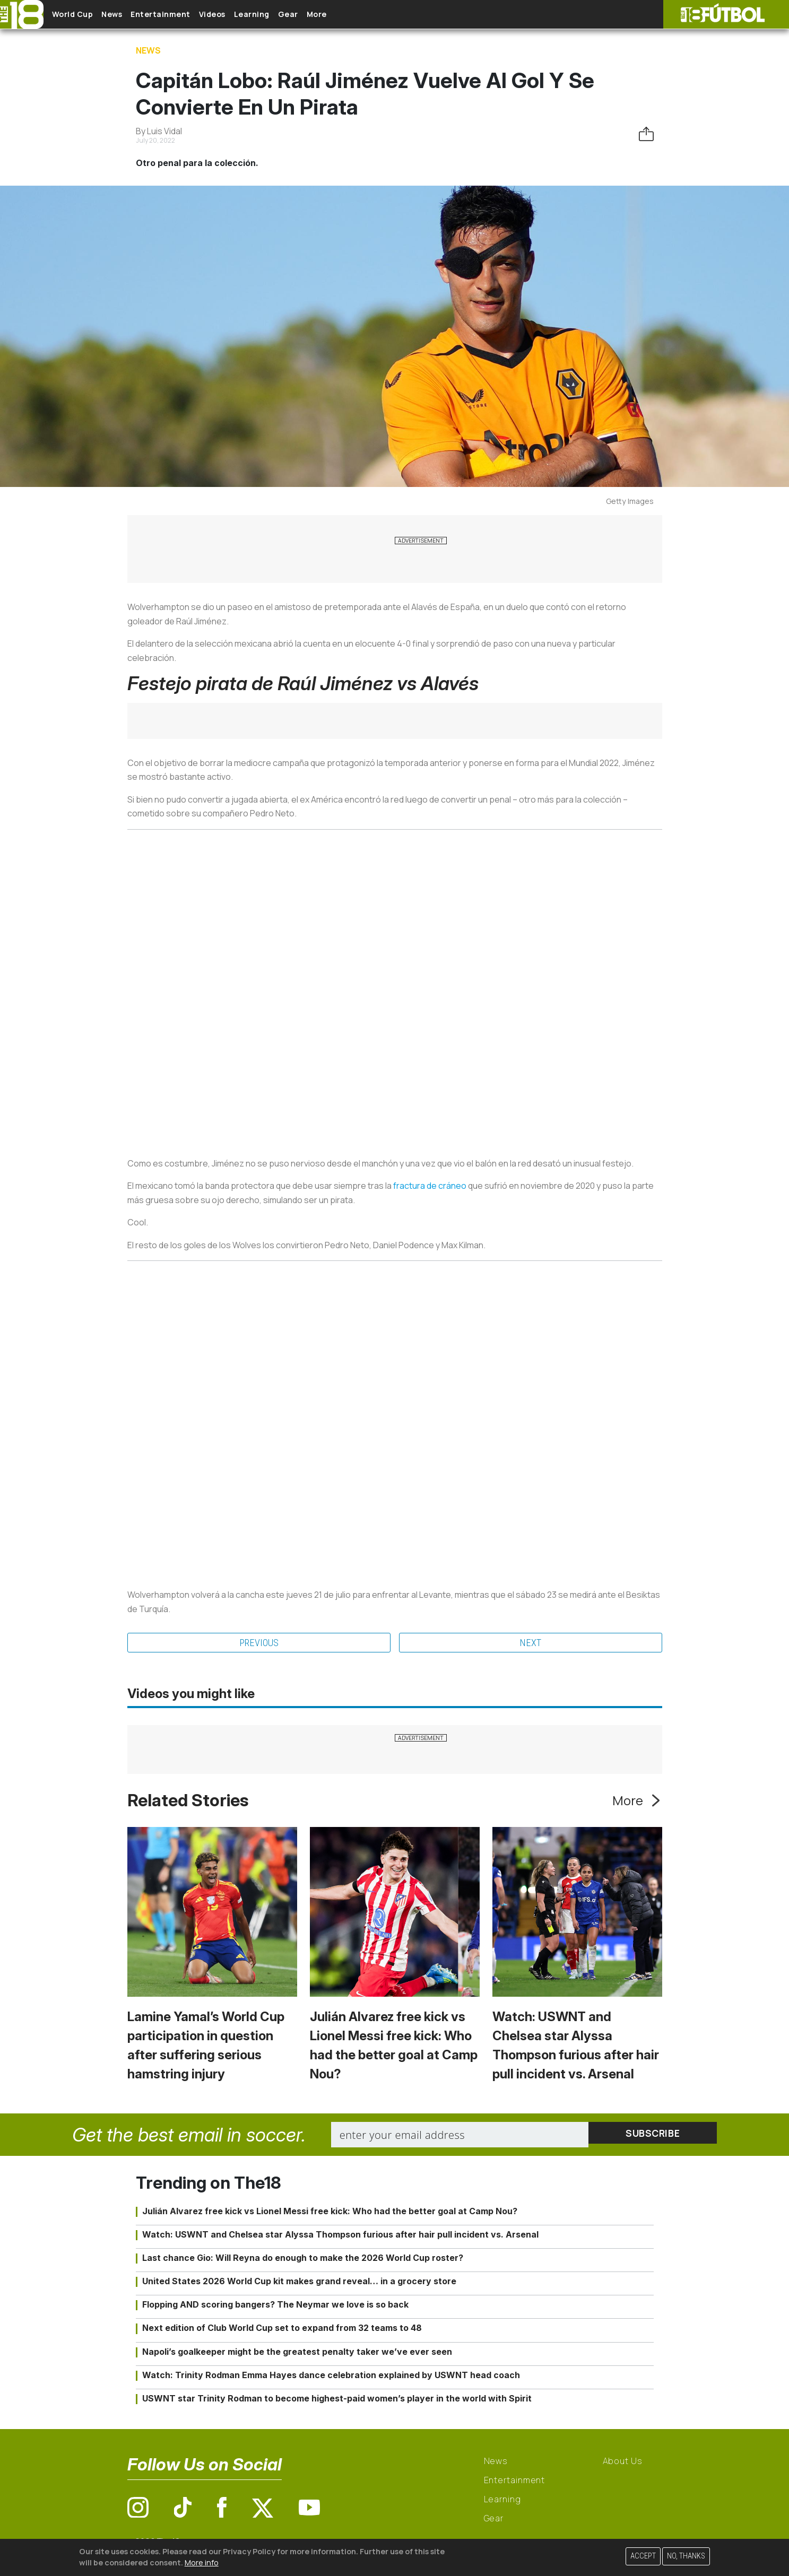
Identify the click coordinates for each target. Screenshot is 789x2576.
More (376, 15)
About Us (623, 2462)
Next (530, 1643)
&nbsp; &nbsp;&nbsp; (394, 986)
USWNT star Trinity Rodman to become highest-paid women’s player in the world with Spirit (337, 2400)
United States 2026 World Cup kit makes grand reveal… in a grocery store (299, 2282)
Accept (643, 2556)
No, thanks (686, 2556)
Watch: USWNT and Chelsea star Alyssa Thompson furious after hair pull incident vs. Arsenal (340, 2235)
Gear (339, 15)
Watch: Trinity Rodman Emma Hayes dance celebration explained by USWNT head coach (331, 2376)
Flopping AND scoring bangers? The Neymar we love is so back (275, 2306)
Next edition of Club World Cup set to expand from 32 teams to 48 (282, 2329)
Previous (259, 1643)
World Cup (81, 15)
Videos (246, 15)
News (128, 15)
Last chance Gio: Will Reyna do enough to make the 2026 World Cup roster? (302, 2259)
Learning (294, 15)
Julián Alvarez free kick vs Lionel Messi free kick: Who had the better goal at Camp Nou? (329, 2212)
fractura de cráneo (429, 1185)
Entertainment (186, 15)
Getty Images (630, 501)
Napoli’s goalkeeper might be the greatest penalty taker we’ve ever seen (297, 2352)
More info (202, 2562)
